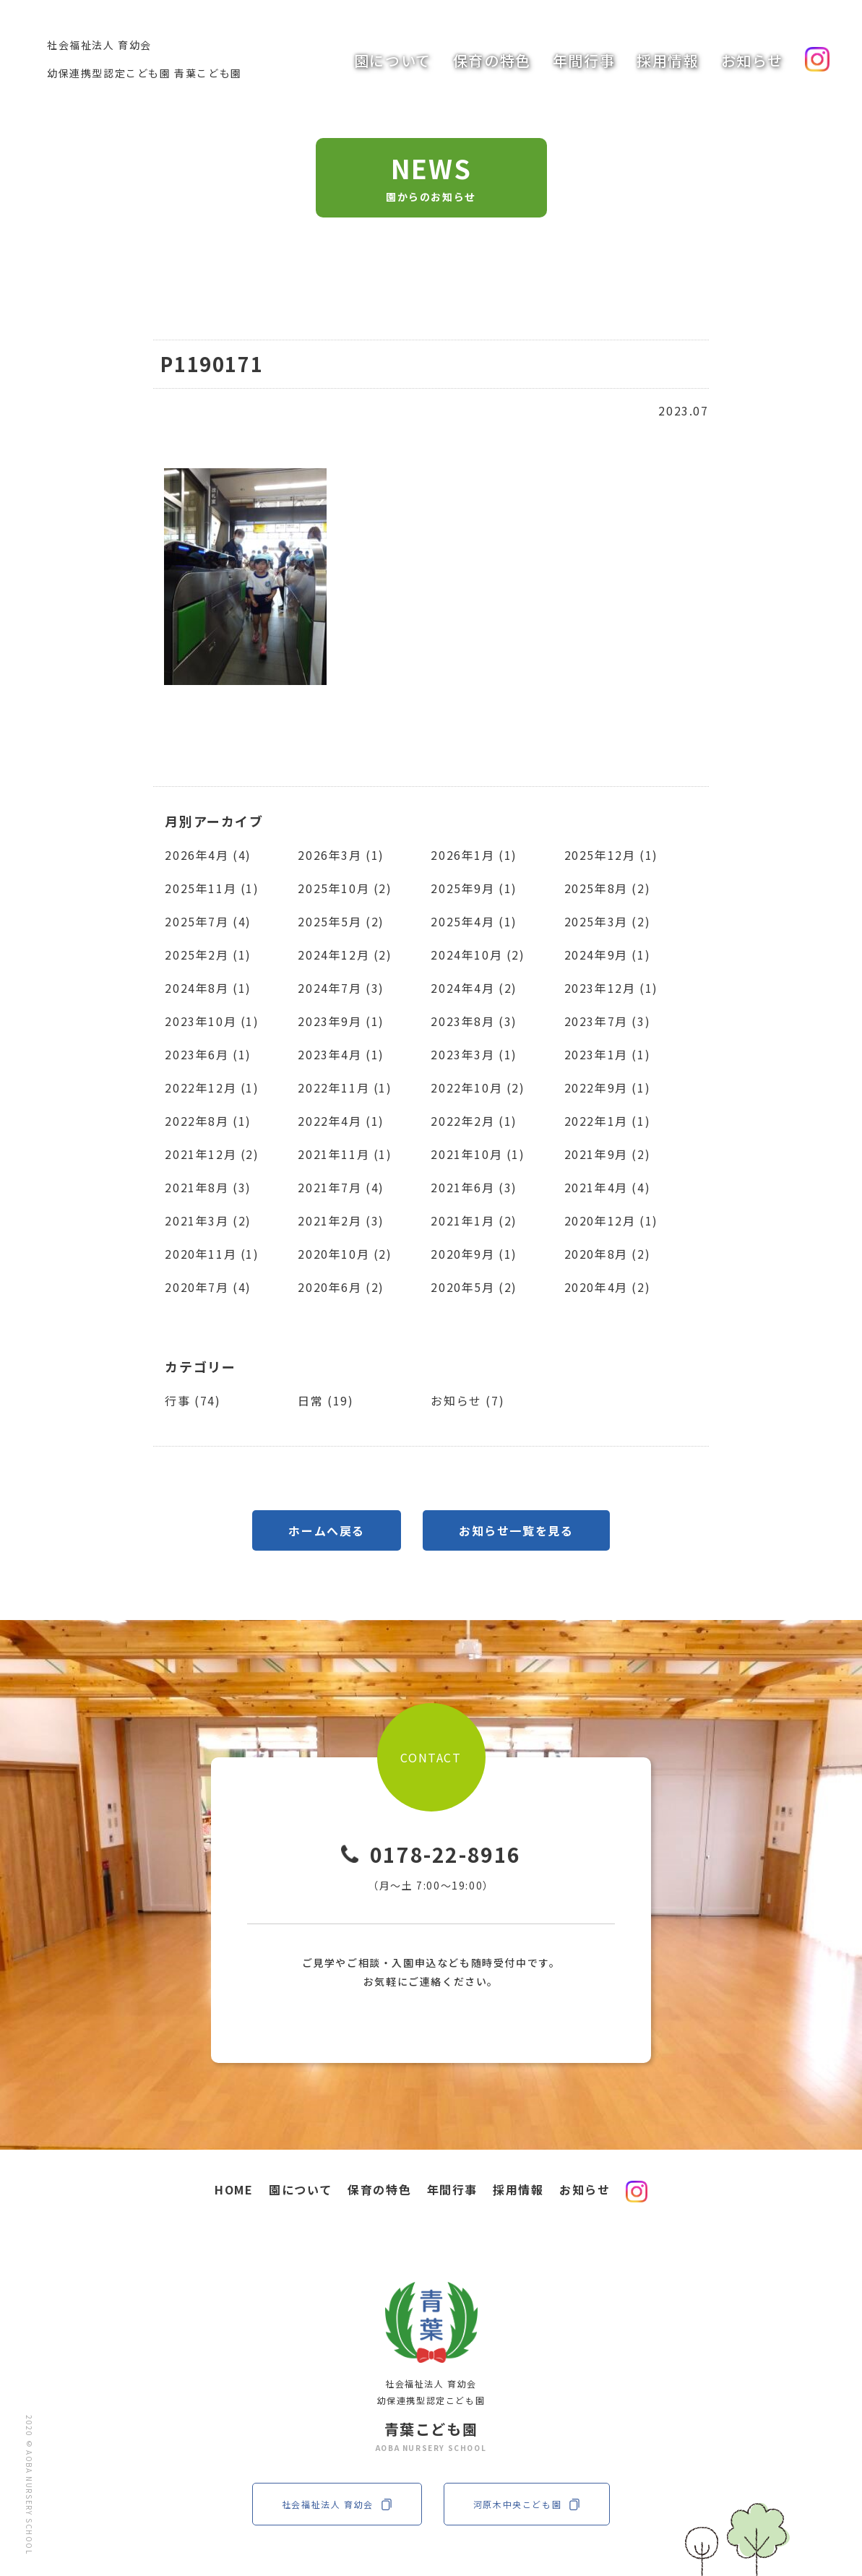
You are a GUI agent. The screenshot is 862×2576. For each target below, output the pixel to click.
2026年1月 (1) (474, 854)
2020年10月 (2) (345, 1253)
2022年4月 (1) (341, 1120)
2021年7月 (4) (341, 1187)
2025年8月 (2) (607, 888)
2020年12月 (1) (611, 1220)
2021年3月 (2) (208, 1220)
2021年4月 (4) (607, 1187)
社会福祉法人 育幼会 (337, 2504)
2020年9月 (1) (474, 1253)
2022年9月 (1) (607, 1087)
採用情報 (668, 60)
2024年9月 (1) (607, 954)
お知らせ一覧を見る (516, 1530)
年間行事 (584, 60)
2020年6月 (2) (341, 1287)
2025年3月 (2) (607, 921)
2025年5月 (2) (341, 921)
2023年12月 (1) (611, 987)
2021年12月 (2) (212, 1154)
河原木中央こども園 (526, 2504)
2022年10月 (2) (478, 1087)
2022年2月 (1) (474, 1120)
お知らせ (752, 60)
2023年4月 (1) (341, 1054)
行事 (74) (192, 1400)
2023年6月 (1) (208, 1054)
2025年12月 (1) (611, 854)
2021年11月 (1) (345, 1154)
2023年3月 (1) (474, 1054)
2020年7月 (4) (208, 1287)
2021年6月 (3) (474, 1187)
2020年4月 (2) (607, 1287)
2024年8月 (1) (208, 987)
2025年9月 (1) (474, 888)
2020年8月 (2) (607, 1253)
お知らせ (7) (467, 1400)
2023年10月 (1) (212, 1021)
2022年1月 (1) (607, 1120)
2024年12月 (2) (345, 954)
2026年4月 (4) (208, 854)
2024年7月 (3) (341, 987)
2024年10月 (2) (478, 954)
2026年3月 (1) (341, 854)
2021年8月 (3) (208, 1187)
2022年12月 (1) (212, 1087)
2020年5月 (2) (474, 1287)
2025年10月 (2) (345, 888)
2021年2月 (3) (341, 1220)
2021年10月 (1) (478, 1154)
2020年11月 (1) (212, 1253)
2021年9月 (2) (607, 1154)
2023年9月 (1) (341, 1021)
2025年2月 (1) (208, 954)
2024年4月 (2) (474, 987)
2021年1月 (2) (474, 1220)
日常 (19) (325, 1400)
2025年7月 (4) (208, 921)
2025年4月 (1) (474, 921)
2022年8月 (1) (208, 1120)
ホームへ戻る (326, 1530)
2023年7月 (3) (607, 1021)
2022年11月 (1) (345, 1087)
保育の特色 (492, 60)
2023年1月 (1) (607, 1054)
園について (392, 60)
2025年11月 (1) (212, 888)
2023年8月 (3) (474, 1021)
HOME (234, 2189)
